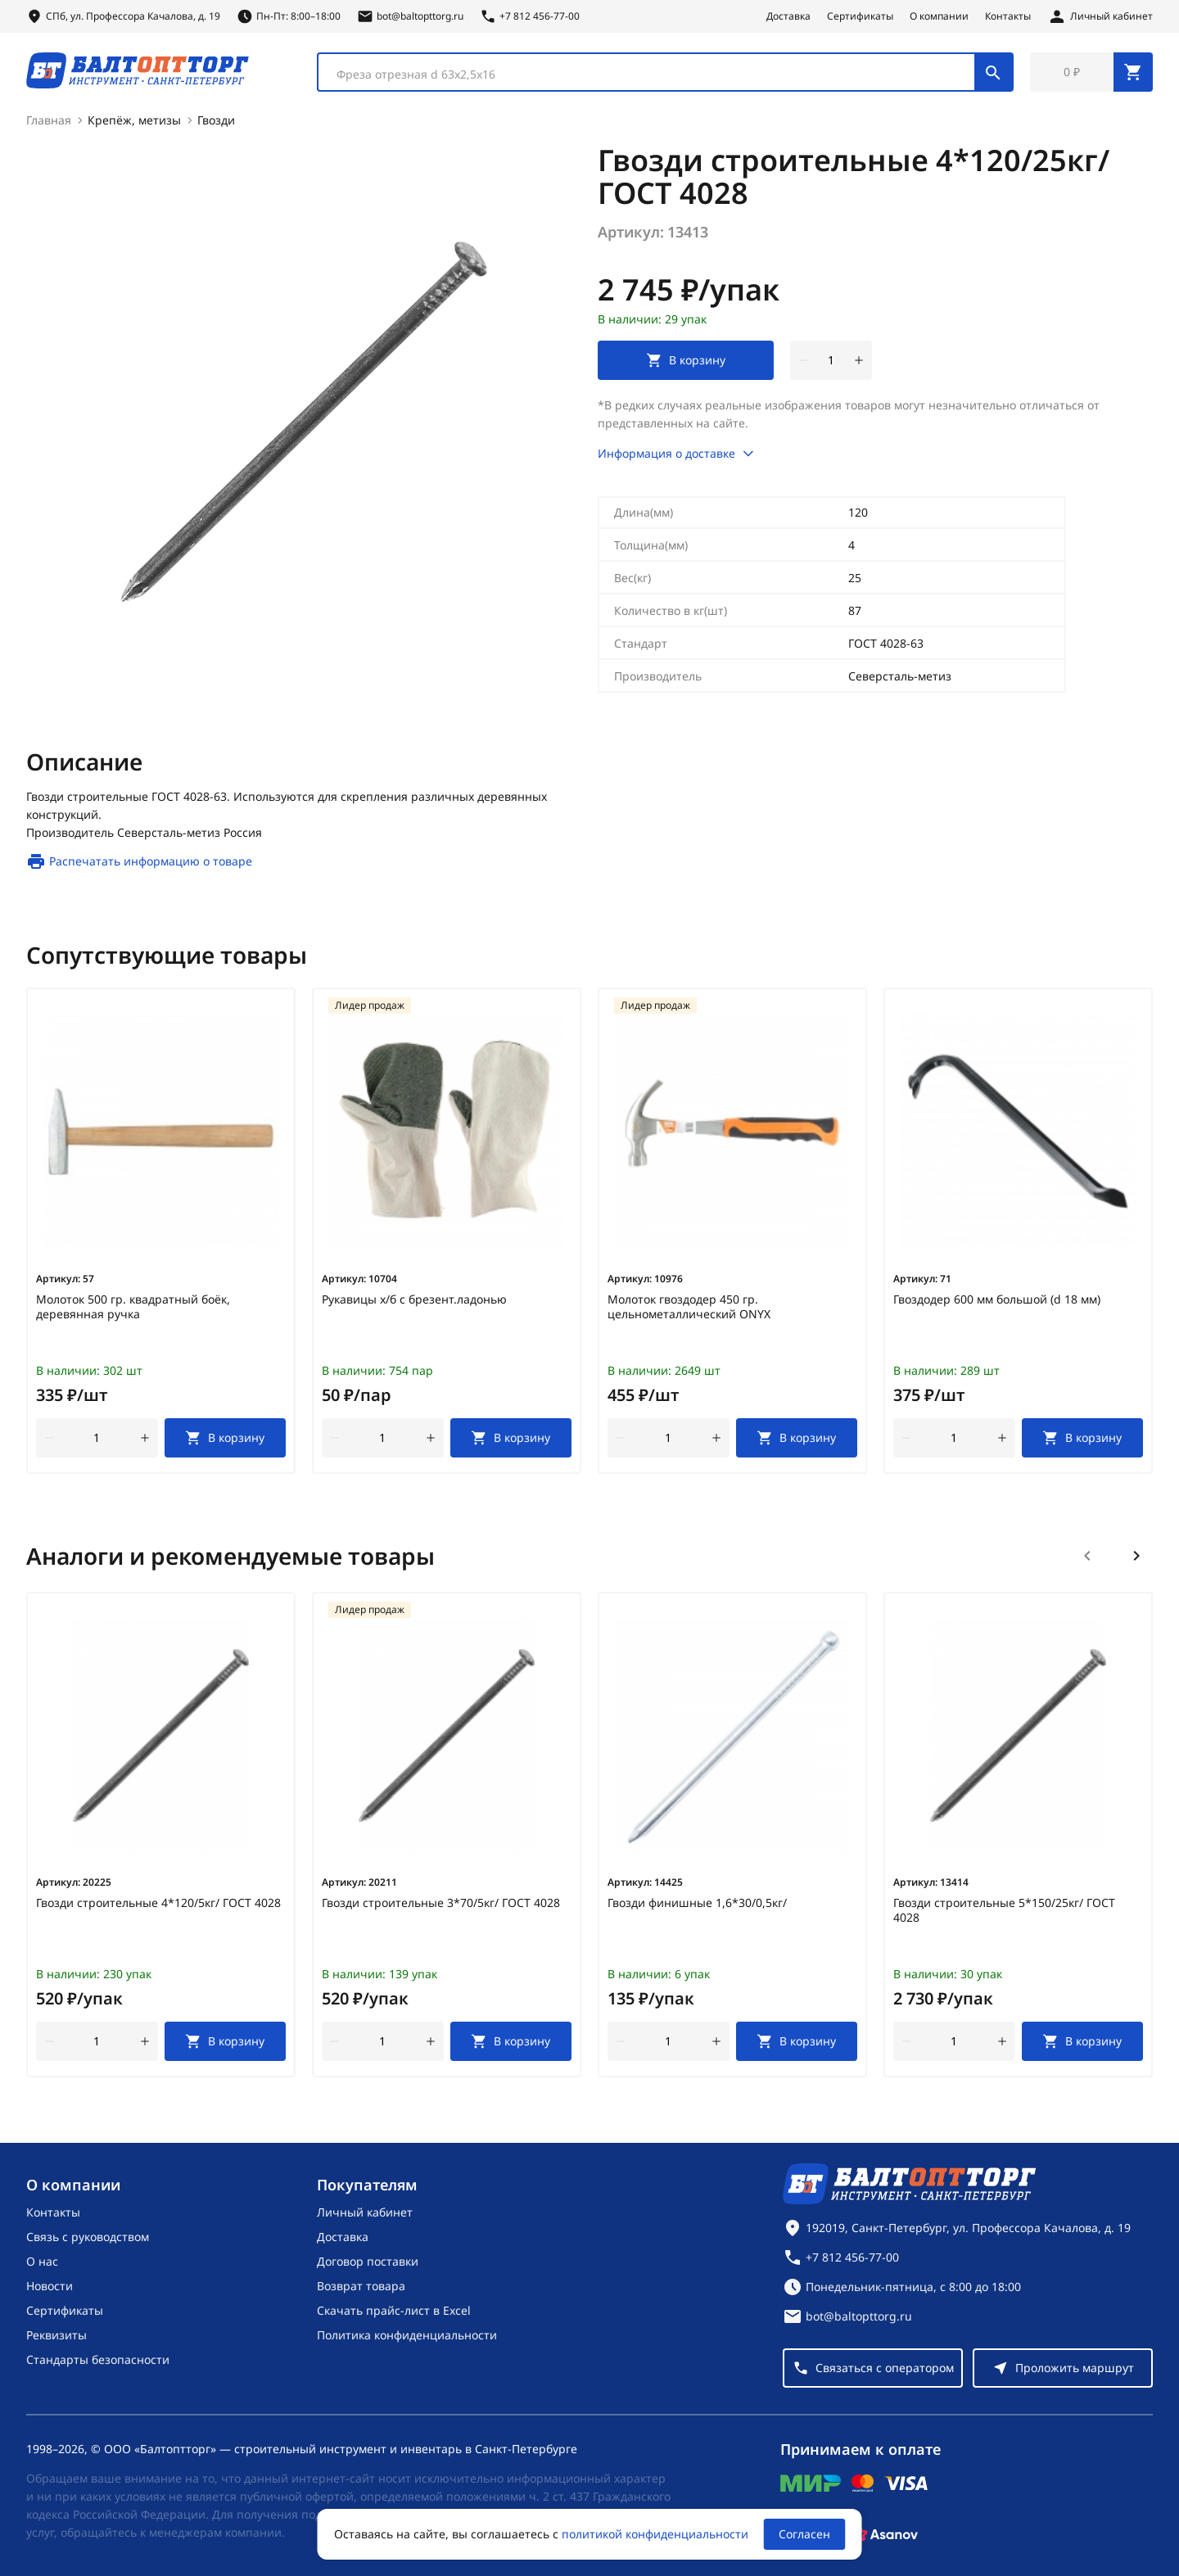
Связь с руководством (87, 2236)
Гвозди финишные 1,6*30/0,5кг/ (697, 1903)
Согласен (804, 2534)
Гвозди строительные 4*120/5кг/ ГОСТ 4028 (158, 1903)
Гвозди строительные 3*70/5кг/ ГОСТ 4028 (441, 1903)
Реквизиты (56, 2335)
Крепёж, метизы (134, 120)
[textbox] (654, 74)
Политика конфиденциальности (407, 2335)
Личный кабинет (365, 2212)
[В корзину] (226, 1437)
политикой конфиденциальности (655, 2534)
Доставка (788, 16)
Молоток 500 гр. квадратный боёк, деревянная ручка (133, 1307)
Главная (48, 120)
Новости (49, 2286)
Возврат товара (361, 2286)
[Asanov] (885, 2534)
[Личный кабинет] (1100, 16)
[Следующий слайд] (1136, 1555)
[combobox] (665, 72)
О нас (42, 2261)
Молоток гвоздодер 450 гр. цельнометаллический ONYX (689, 1307)
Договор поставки (367, 2261)
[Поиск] (993, 72)
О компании (939, 16)
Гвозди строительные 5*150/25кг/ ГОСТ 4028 (1004, 1910)
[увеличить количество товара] (859, 360)
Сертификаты (860, 16)
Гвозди (216, 120)
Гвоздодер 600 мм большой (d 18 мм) (996, 1299)
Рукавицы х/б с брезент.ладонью (414, 1299)
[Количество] (831, 360)
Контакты (1008, 16)
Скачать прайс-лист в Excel (394, 2310)
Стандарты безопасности (97, 2359)
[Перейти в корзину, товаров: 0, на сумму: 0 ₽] (1091, 72)
